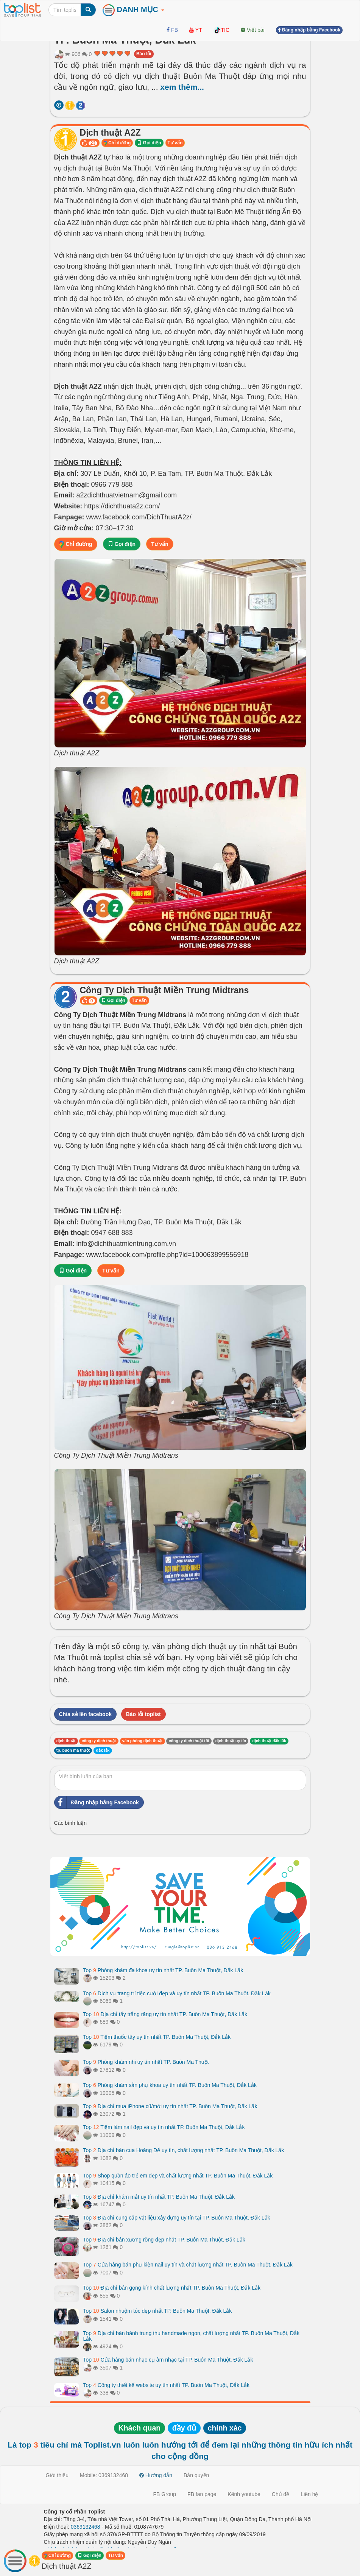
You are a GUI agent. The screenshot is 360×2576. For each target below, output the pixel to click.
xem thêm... (182, 87)
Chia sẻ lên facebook (85, 1714)
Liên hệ (309, 2494)
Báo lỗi (143, 53)
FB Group (164, 2494)
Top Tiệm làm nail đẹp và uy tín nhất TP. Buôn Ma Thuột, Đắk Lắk (164, 2127)
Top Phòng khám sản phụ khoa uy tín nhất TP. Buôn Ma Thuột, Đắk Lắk (170, 2085)
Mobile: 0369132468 (104, 2475)
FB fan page (201, 2494)
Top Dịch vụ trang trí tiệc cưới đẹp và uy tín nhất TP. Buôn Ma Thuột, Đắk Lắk (177, 1993)
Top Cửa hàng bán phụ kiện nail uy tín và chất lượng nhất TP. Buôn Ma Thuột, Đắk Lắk (188, 2265)
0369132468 (85, 2527)
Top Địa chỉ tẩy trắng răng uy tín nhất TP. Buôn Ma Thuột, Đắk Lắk (165, 2014)
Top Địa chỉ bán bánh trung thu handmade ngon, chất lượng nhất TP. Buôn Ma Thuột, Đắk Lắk (191, 2336)
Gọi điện (149, 142)
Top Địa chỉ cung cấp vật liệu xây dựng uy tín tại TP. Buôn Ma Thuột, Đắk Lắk (176, 2218)
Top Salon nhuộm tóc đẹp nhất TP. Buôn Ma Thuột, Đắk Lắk (157, 2311)
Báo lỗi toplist (143, 1714)
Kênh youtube (244, 2494)
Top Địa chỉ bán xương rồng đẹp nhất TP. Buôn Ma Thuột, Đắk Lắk (164, 2240)
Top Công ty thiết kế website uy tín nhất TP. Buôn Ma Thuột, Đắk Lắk (166, 2385)
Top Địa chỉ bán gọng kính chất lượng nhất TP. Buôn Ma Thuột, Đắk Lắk (172, 2288)
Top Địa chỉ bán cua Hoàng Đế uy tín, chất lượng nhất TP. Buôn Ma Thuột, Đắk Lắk (183, 2150)
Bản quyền (196, 2475)
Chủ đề (281, 2494)
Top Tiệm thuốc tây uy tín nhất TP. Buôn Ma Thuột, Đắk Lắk (157, 2037)
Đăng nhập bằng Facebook (97, 1802)
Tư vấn (175, 142)
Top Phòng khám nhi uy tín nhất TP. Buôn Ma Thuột (146, 2062)
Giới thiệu (57, 2475)
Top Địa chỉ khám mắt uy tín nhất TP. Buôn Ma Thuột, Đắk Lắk (159, 2197)
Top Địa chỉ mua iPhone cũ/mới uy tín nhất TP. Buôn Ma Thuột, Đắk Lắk (170, 2106)
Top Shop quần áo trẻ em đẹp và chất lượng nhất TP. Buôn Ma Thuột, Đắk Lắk (178, 2176)
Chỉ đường (117, 142)
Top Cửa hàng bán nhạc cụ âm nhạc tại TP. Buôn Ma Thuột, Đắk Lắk (168, 2360)
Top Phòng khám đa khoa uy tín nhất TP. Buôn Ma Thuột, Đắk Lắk (163, 1970)
